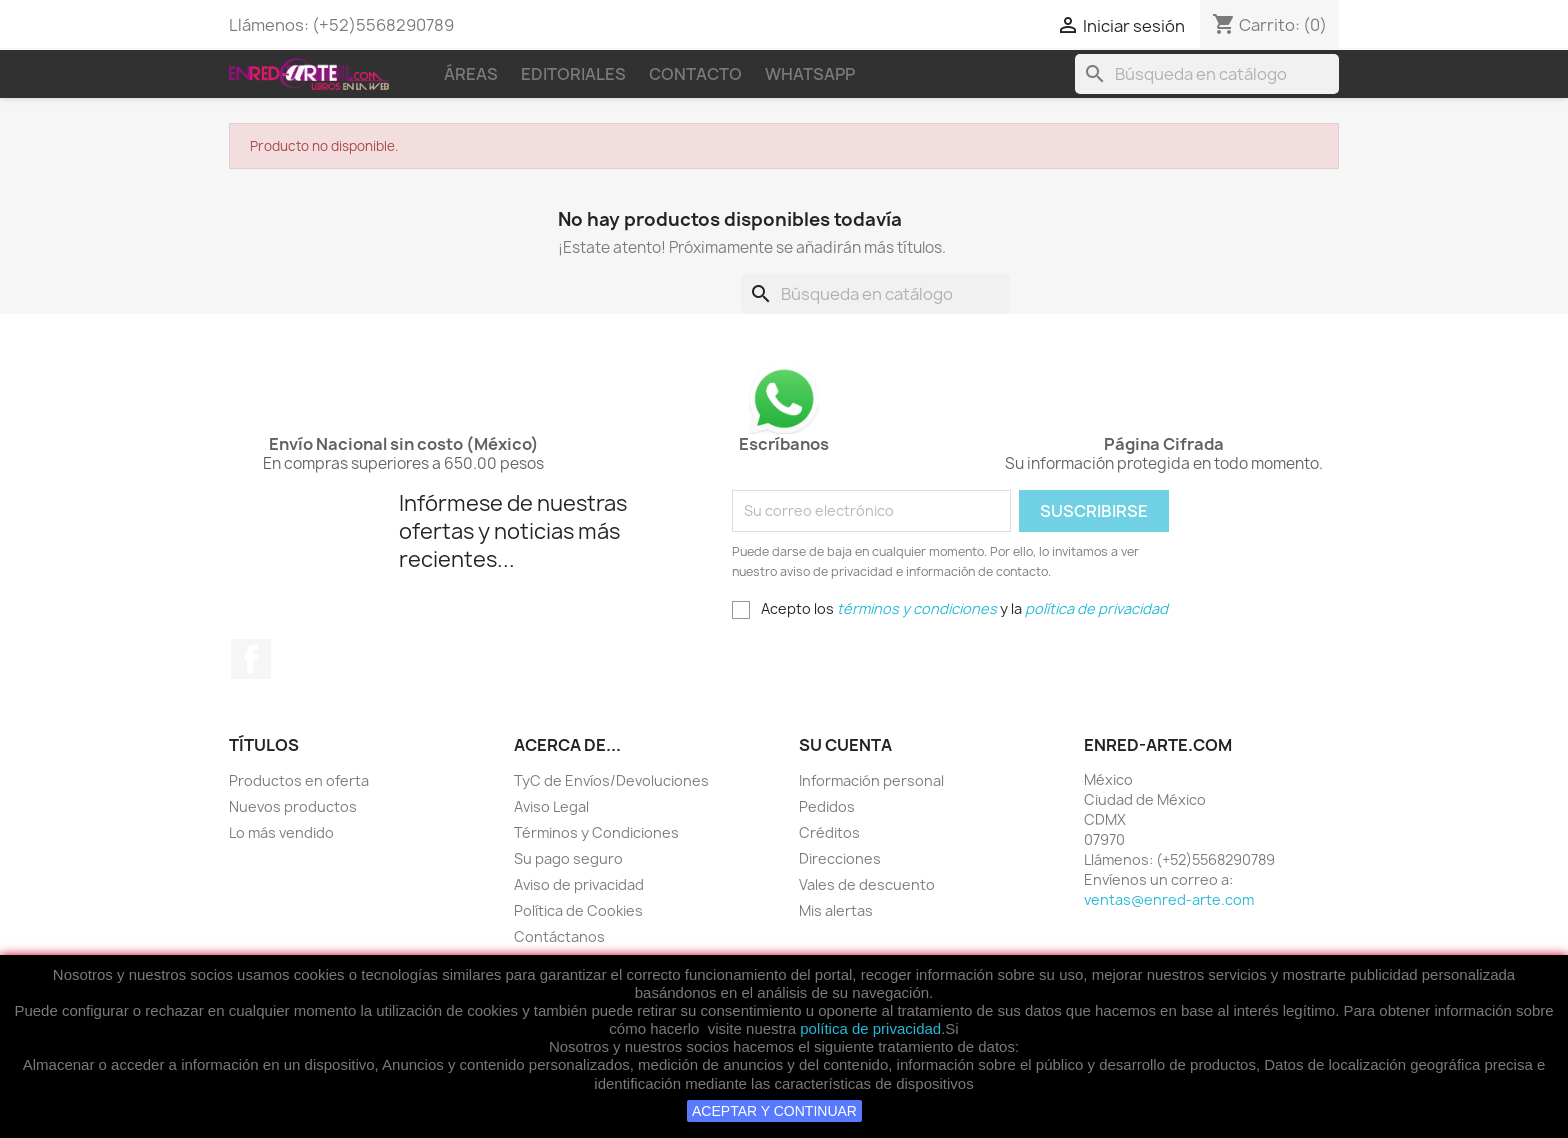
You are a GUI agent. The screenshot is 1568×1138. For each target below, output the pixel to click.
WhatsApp (810, 74)
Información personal (871, 780)
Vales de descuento (867, 884)
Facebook (251, 659)
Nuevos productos (293, 806)
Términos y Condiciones (596, 832)
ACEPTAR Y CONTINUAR (774, 1111)
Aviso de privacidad (579, 884)
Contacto (695, 74)
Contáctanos (559, 936)
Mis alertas (836, 910)
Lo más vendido (281, 832)
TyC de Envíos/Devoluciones (611, 780)
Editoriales (573, 74)
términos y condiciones (917, 608)
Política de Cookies (578, 910)
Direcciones (840, 858)
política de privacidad (870, 1028)
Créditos (829, 832)
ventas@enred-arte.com (1169, 899)
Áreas (471, 74)
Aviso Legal (551, 806)
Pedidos (827, 806)
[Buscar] (1207, 74)
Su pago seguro (568, 858)
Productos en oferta (299, 780)
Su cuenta (845, 745)
